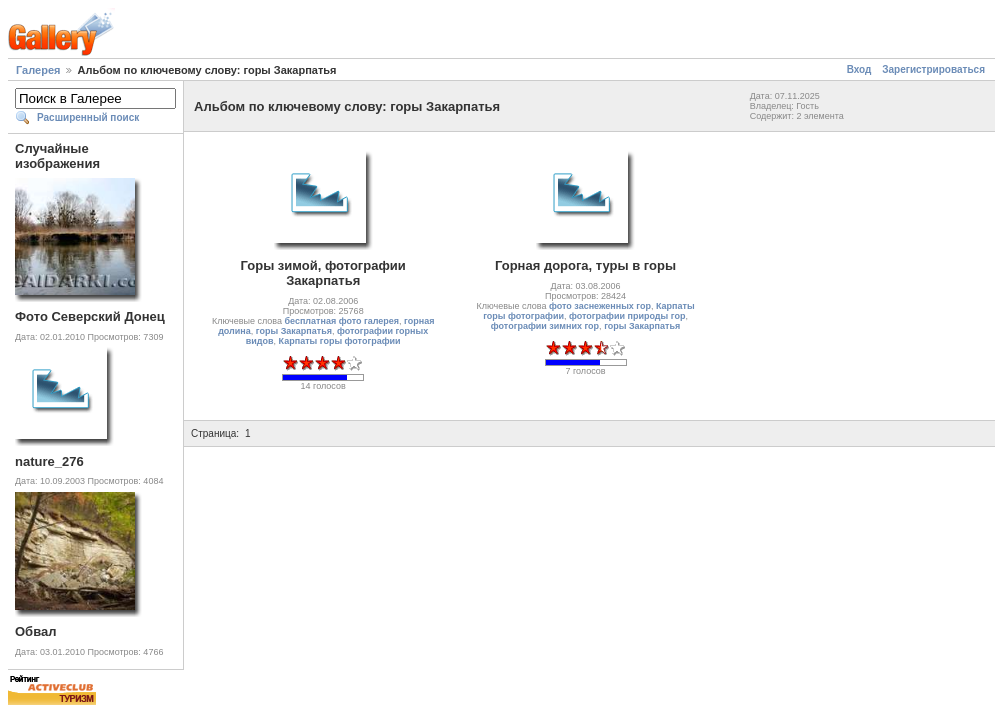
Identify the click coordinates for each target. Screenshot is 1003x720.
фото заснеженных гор (600, 306)
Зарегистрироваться (933, 69)
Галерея (38, 70)
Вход (859, 69)
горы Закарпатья (294, 331)
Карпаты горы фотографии (340, 341)
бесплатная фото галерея (341, 321)
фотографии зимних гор (545, 326)
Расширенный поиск (88, 117)
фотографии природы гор (627, 316)
